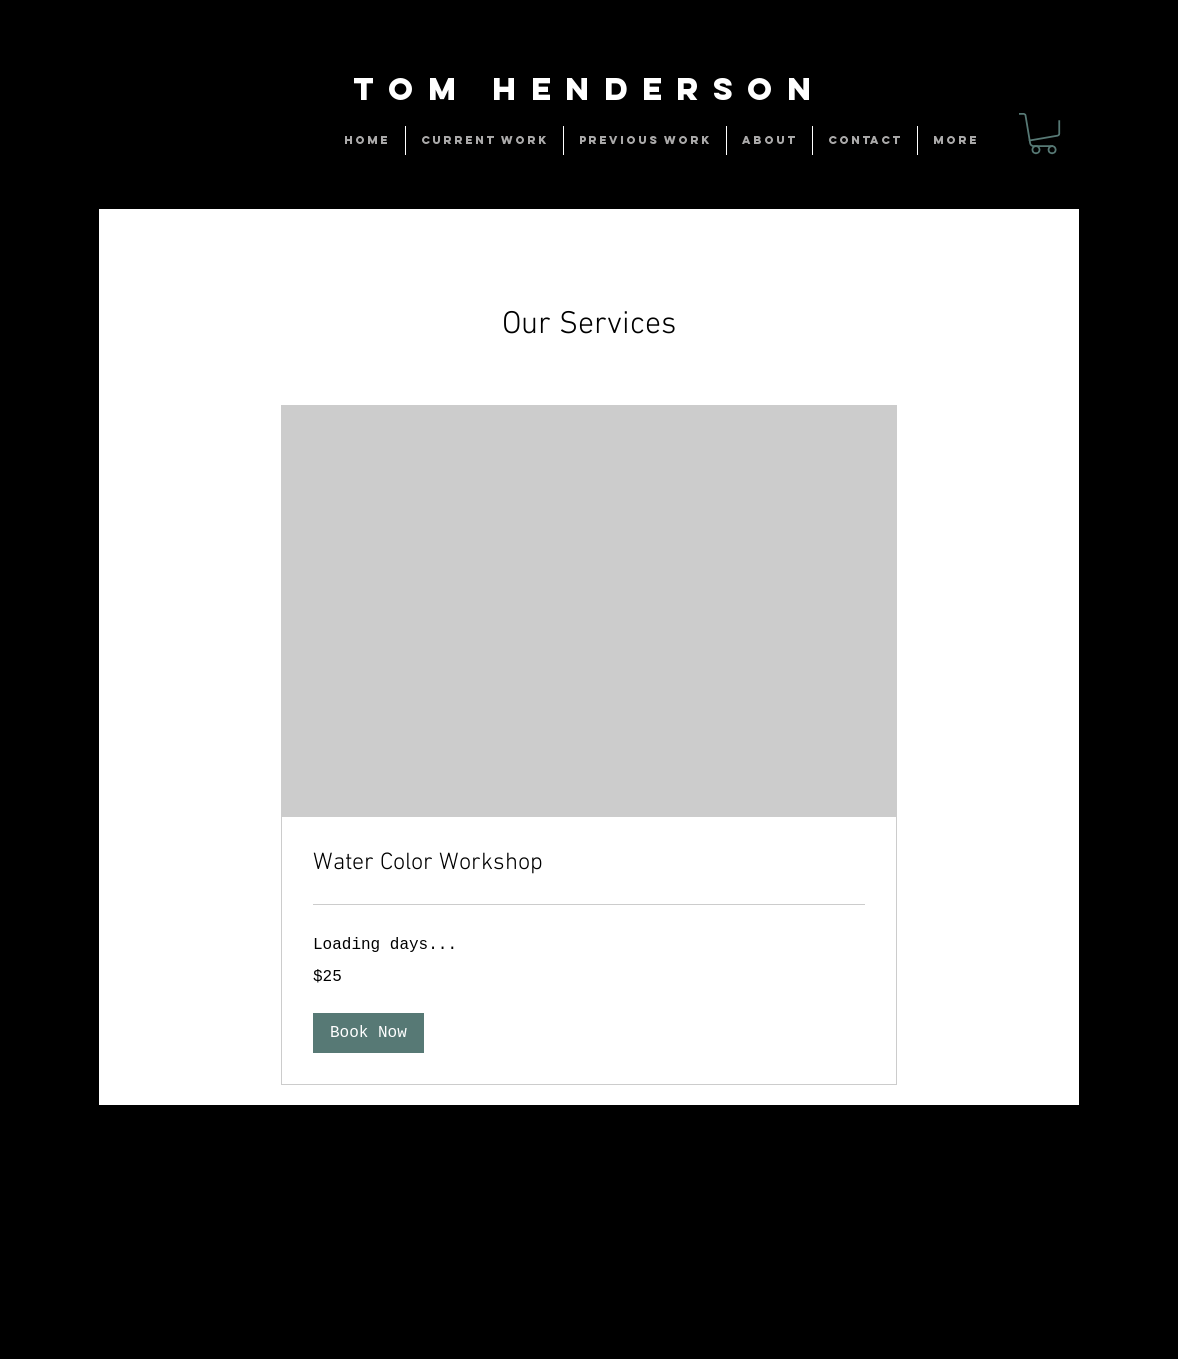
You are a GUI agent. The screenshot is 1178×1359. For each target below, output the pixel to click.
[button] (368, 1033)
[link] (1043, 133)
